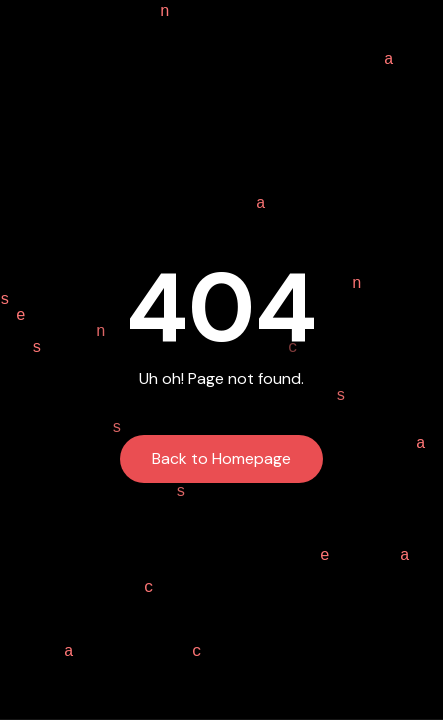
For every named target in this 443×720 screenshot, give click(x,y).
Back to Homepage (221, 458)
